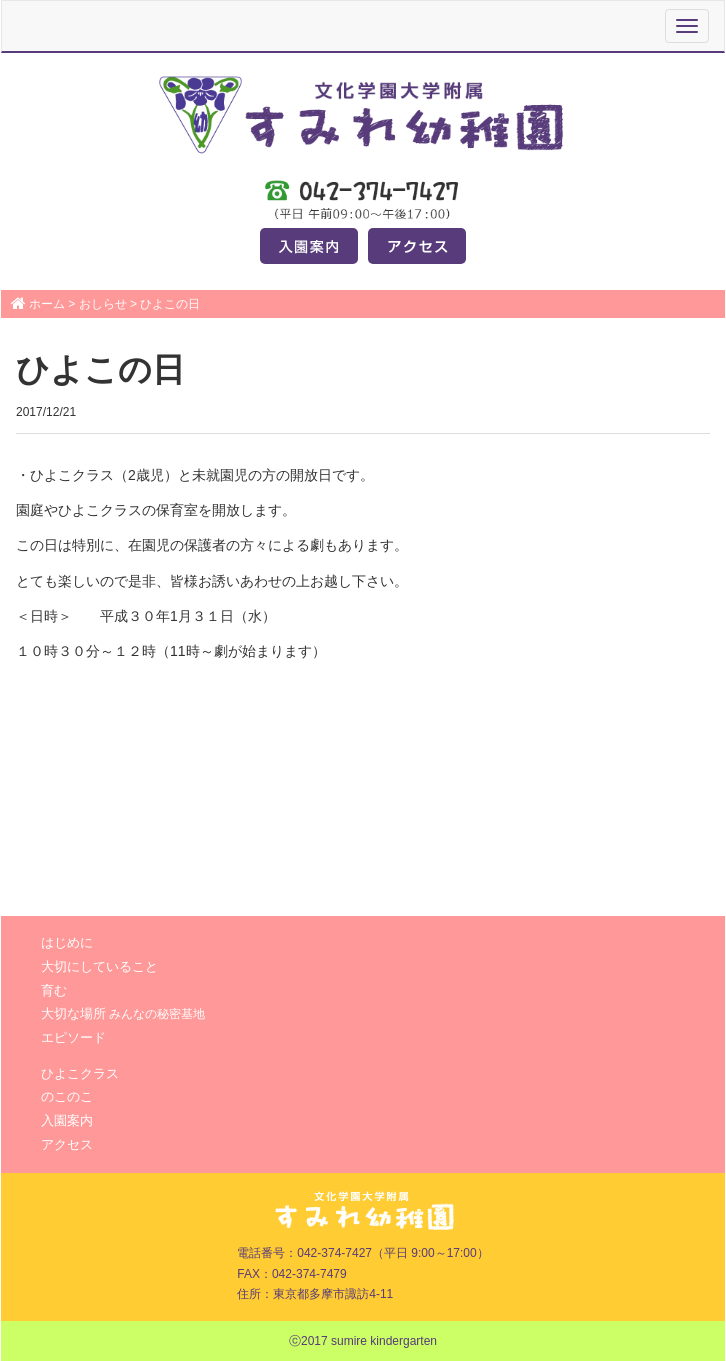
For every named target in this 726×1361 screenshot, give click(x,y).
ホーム (47, 304)
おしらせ (103, 304)
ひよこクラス (80, 1073)
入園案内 (67, 1120)
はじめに (67, 942)
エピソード (73, 1037)
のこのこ (67, 1096)
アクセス (67, 1144)
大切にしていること (99, 966)
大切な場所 (123, 1013)
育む (54, 990)
